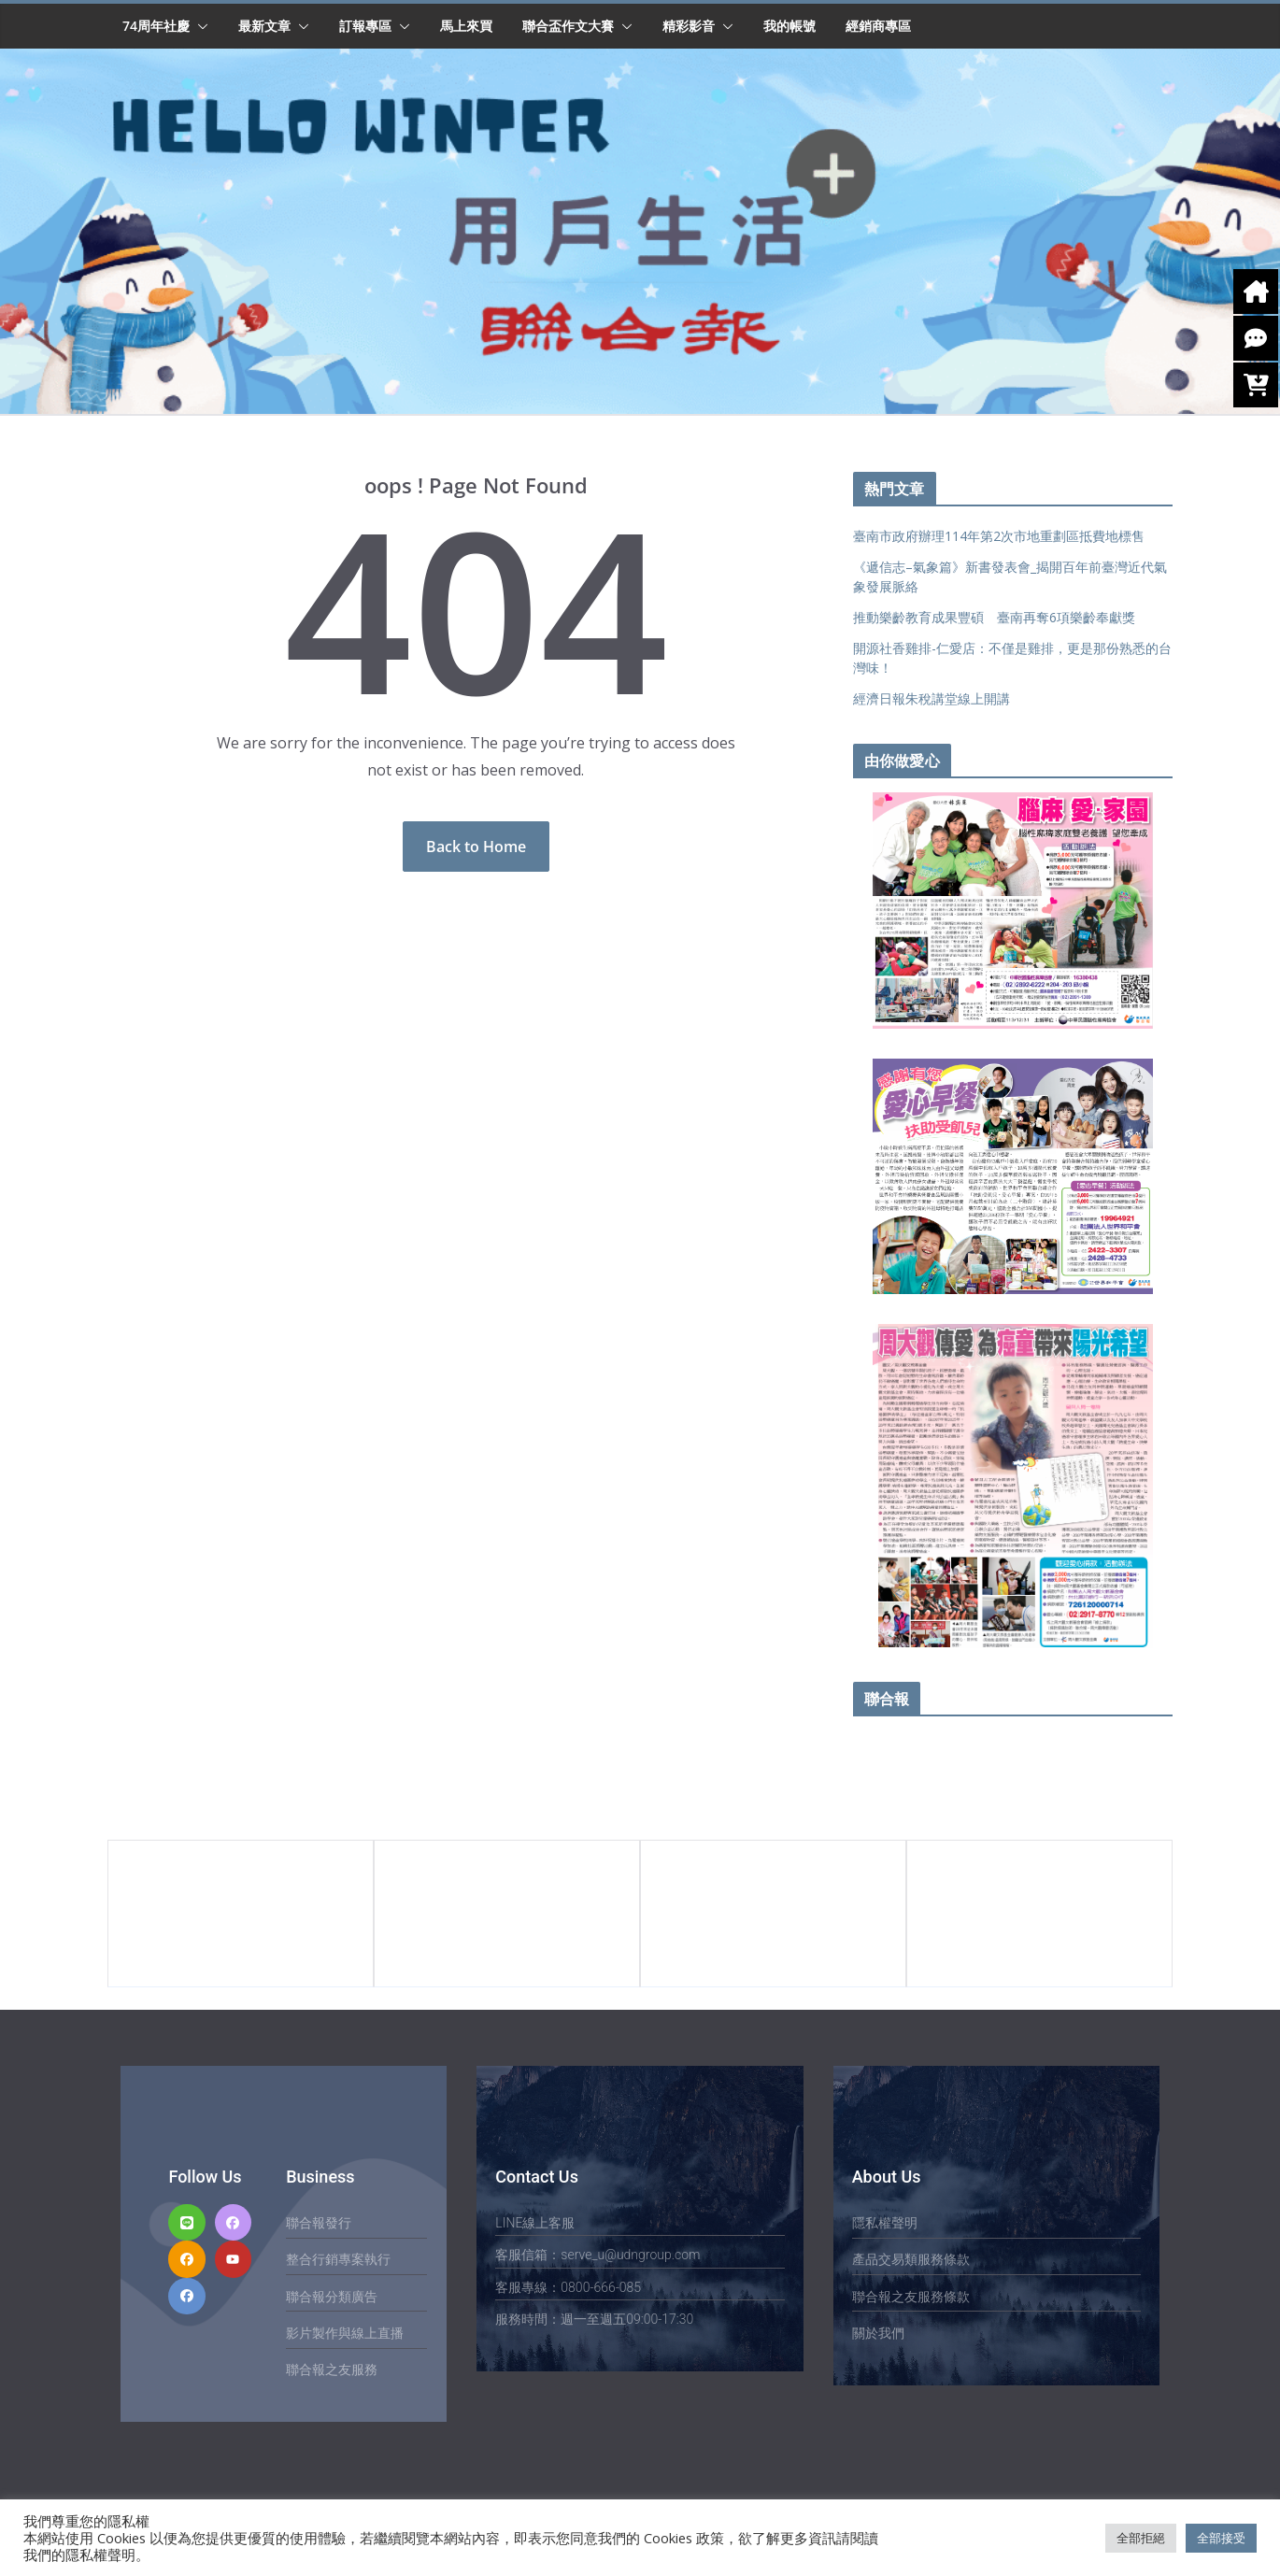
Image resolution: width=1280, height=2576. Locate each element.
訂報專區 (365, 26)
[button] (199, 26)
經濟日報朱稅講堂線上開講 (931, 698)
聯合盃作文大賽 (568, 26)
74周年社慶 (156, 26)
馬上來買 (466, 26)
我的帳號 (789, 26)
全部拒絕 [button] (1140, 2537)
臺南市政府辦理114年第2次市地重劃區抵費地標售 (999, 536)
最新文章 (264, 26)
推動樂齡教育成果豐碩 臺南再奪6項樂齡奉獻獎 (994, 617)
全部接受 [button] (1221, 2537)
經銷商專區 (878, 26)
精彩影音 (688, 26)
